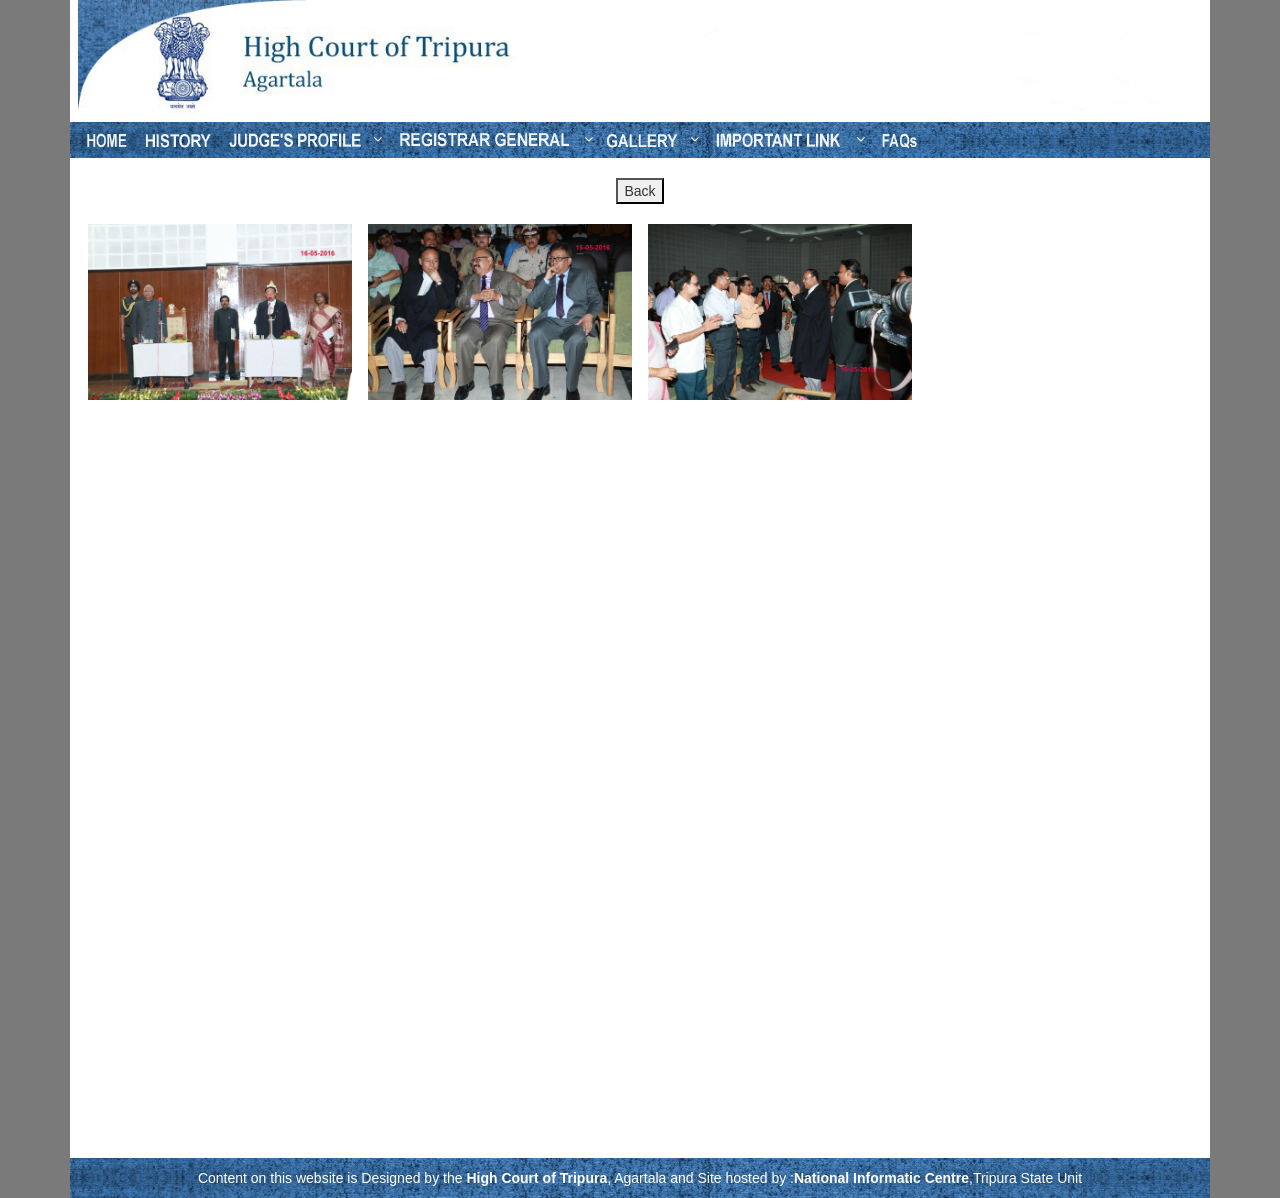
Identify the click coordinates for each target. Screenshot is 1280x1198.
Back (639, 191)
